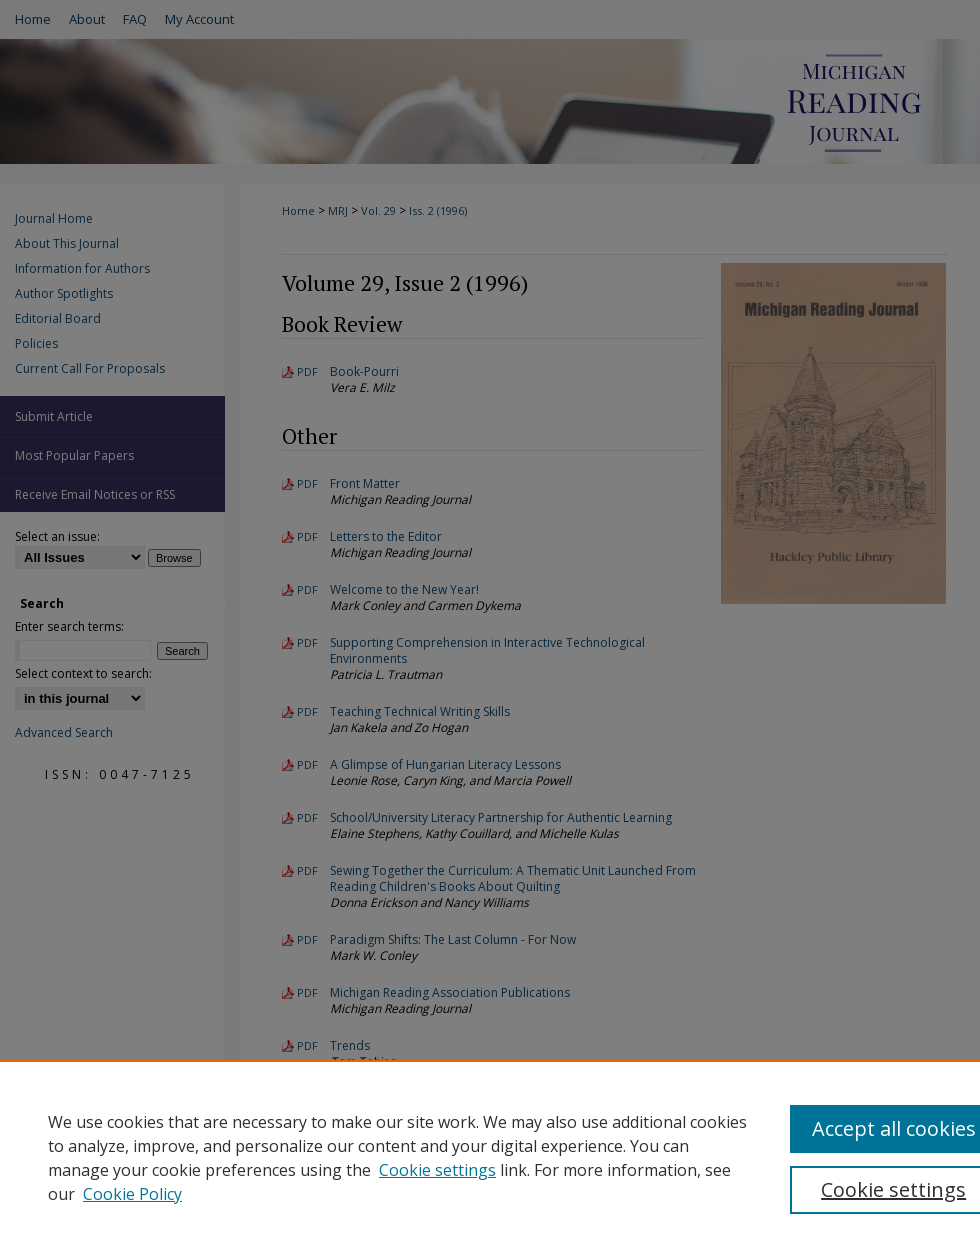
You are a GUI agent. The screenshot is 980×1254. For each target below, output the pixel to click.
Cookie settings (437, 1170)
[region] (490, 1157)
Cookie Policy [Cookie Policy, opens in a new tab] (132, 1194)
